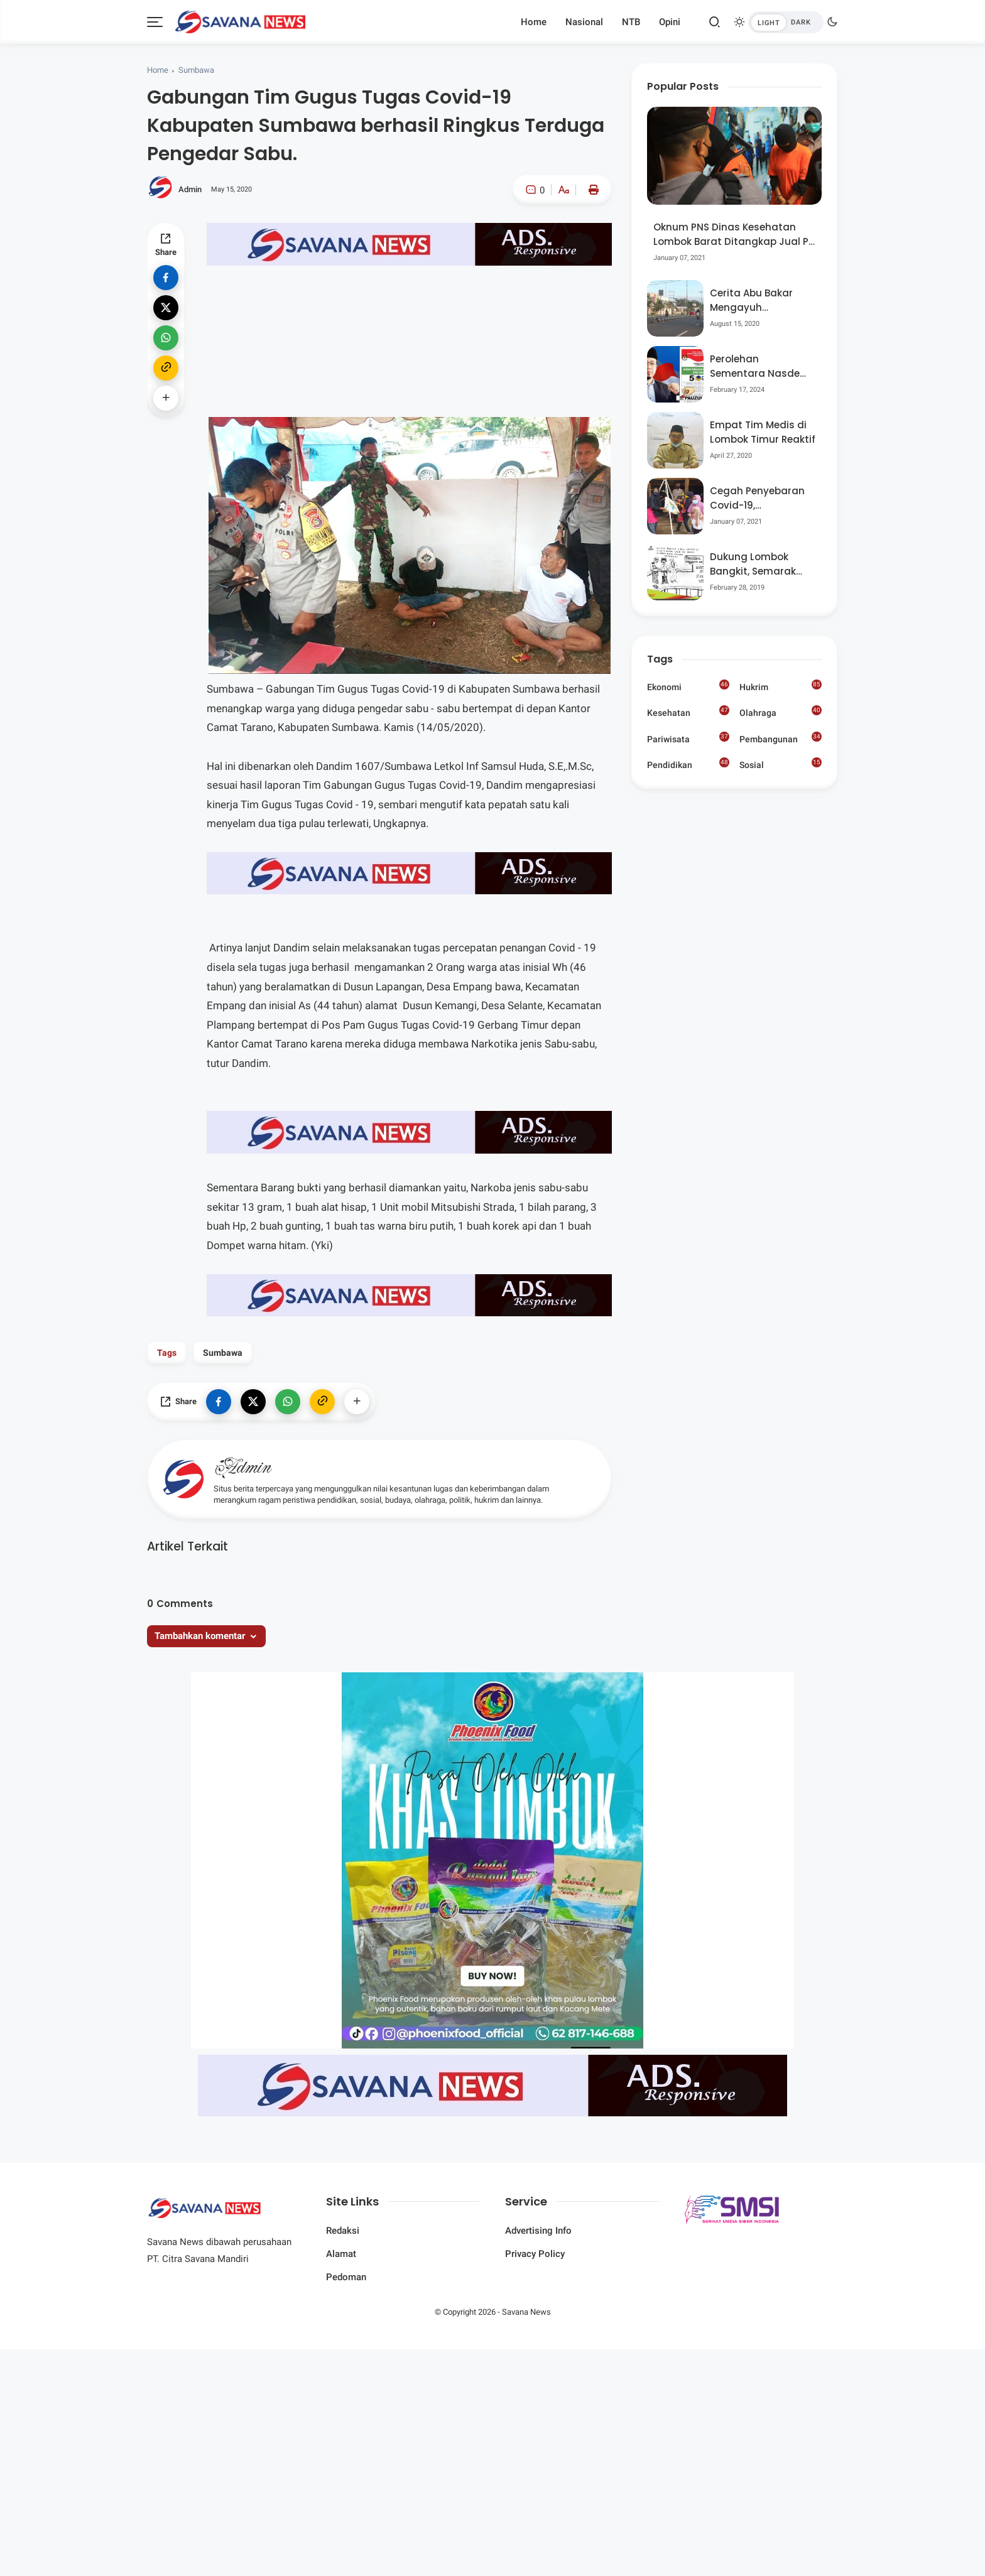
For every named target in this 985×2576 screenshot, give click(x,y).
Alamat (341, 2253)
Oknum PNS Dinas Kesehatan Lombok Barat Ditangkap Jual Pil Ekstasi (733, 234)
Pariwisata (688, 738)
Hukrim (780, 685)
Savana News (526, 2312)
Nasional (584, 22)
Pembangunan (780, 738)
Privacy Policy (535, 2253)
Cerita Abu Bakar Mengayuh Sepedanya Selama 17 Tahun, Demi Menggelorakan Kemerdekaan (758, 300)
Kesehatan (688, 711)
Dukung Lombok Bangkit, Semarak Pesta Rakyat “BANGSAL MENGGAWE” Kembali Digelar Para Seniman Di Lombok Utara (761, 564)
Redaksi (342, 2230)
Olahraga (780, 711)
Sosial (780, 765)
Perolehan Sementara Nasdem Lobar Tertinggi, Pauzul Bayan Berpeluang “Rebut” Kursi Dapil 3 (760, 366)
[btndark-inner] (786, 22)
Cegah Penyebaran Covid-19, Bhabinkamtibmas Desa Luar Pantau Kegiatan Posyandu (758, 498)
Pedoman (346, 2277)
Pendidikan (688, 763)
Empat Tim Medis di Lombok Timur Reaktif (762, 432)
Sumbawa (196, 70)
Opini (669, 22)
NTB (631, 22)
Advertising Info (538, 2230)
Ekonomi (688, 685)
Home (534, 22)
